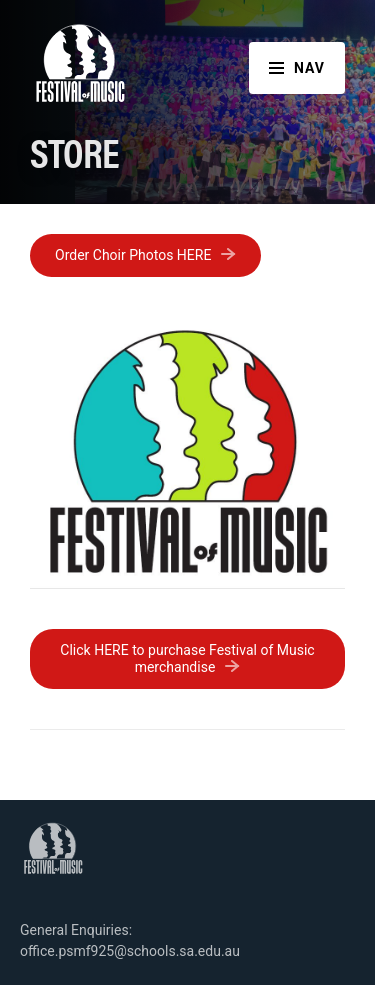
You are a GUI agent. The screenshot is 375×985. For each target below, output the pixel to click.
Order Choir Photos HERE (133, 255)
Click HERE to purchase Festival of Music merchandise (187, 658)
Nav (297, 68)
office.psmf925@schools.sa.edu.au (130, 951)
